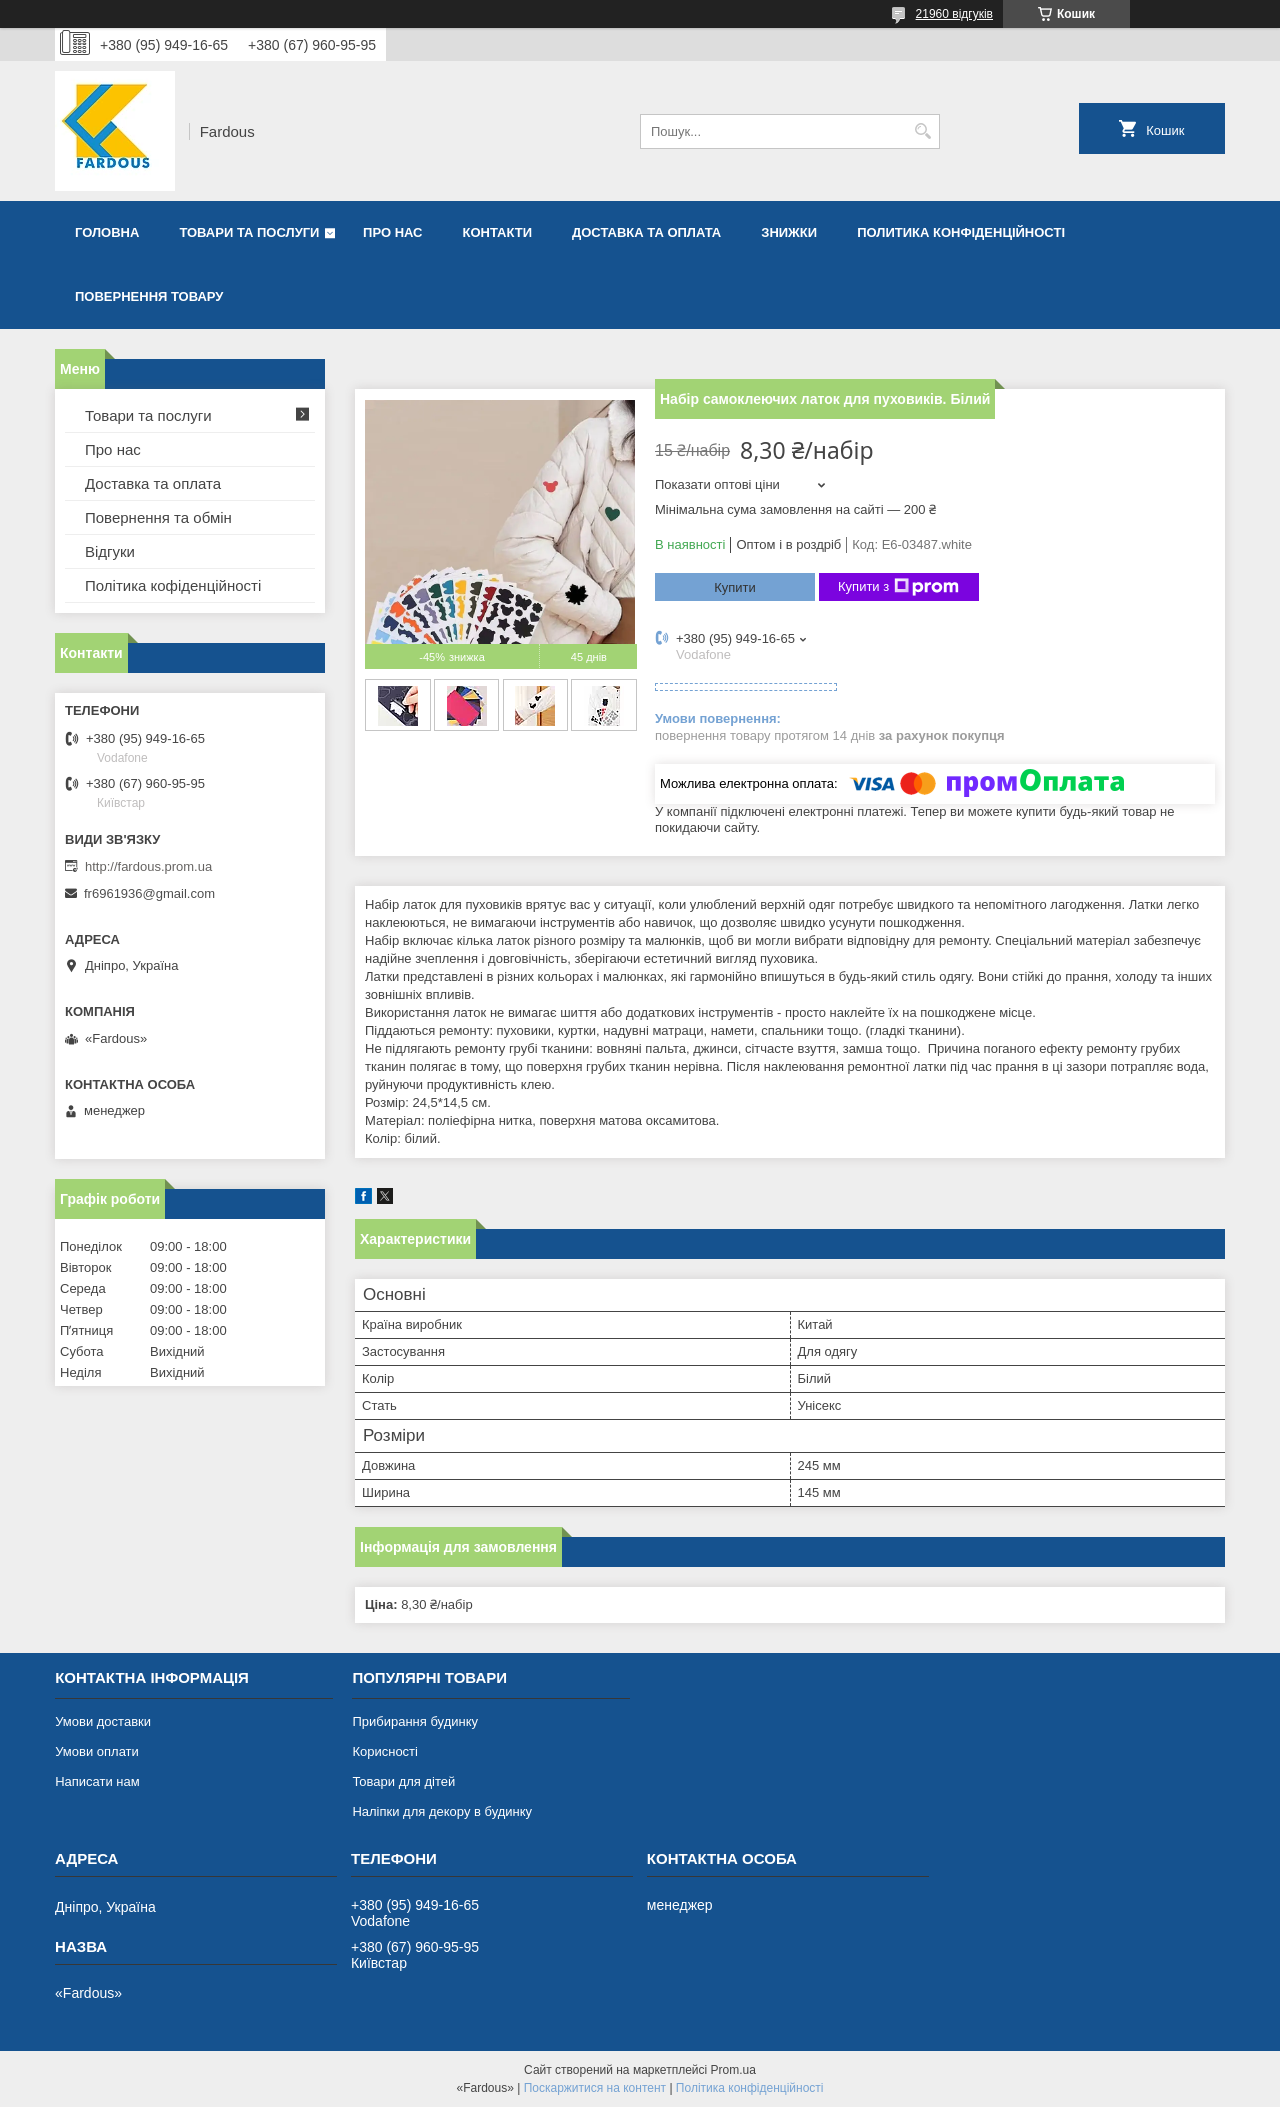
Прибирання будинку (415, 1721)
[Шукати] (922, 131)
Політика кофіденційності (173, 585)
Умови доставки (103, 1721)
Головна (107, 232)
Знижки (789, 232)
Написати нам (97, 1781)
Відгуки (110, 551)
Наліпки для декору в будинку (442, 1811)
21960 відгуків (954, 14)
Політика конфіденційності (750, 2088)
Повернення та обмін (158, 517)
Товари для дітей (403, 1781)
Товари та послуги (249, 232)
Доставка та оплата (646, 232)
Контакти (498, 232)
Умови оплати (97, 1751)
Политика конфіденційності (961, 232)
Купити (735, 587)
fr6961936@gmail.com (149, 893)
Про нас (392, 232)
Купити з (898, 587)
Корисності (385, 1751)
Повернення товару (149, 296)
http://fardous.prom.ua (148, 866)
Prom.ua (733, 2070)
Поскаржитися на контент (595, 2088)
